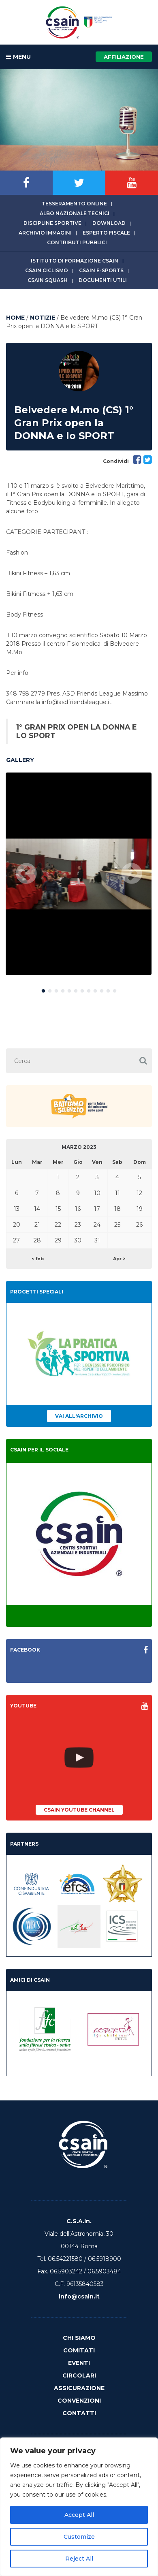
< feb (38, 1258)
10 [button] (102, 989)
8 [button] (89, 989)
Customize (79, 2536)
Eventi (79, 2363)
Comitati (79, 2350)
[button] (143, 1060)
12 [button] (115, 989)
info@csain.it (79, 2296)
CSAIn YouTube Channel (79, 1810)
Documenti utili (103, 280)
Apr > (119, 1258)
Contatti (79, 2413)
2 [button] (50, 989)
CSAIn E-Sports (101, 270)
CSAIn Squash (48, 280)
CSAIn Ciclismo (46, 270)
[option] (79, 874)
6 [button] (76, 989)
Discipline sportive (52, 223)
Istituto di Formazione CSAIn (74, 261)
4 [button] (63, 989)
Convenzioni (79, 2400)
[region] (79, 2506)
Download (109, 223)
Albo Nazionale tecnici (74, 213)
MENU (18, 57)
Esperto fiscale (106, 233)
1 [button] (43, 989)
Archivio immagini (45, 233)
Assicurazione (79, 2388)
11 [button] (108, 989)
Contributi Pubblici (77, 242)
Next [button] (132, 874)
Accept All (79, 2514)
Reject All (79, 2558)
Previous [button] (26, 874)
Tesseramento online (74, 204)
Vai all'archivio (79, 1416)
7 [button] (82, 989)
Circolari (79, 2375)
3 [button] (56, 989)
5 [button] (69, 989)
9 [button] (95, 989)
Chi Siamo (79, 2337)
